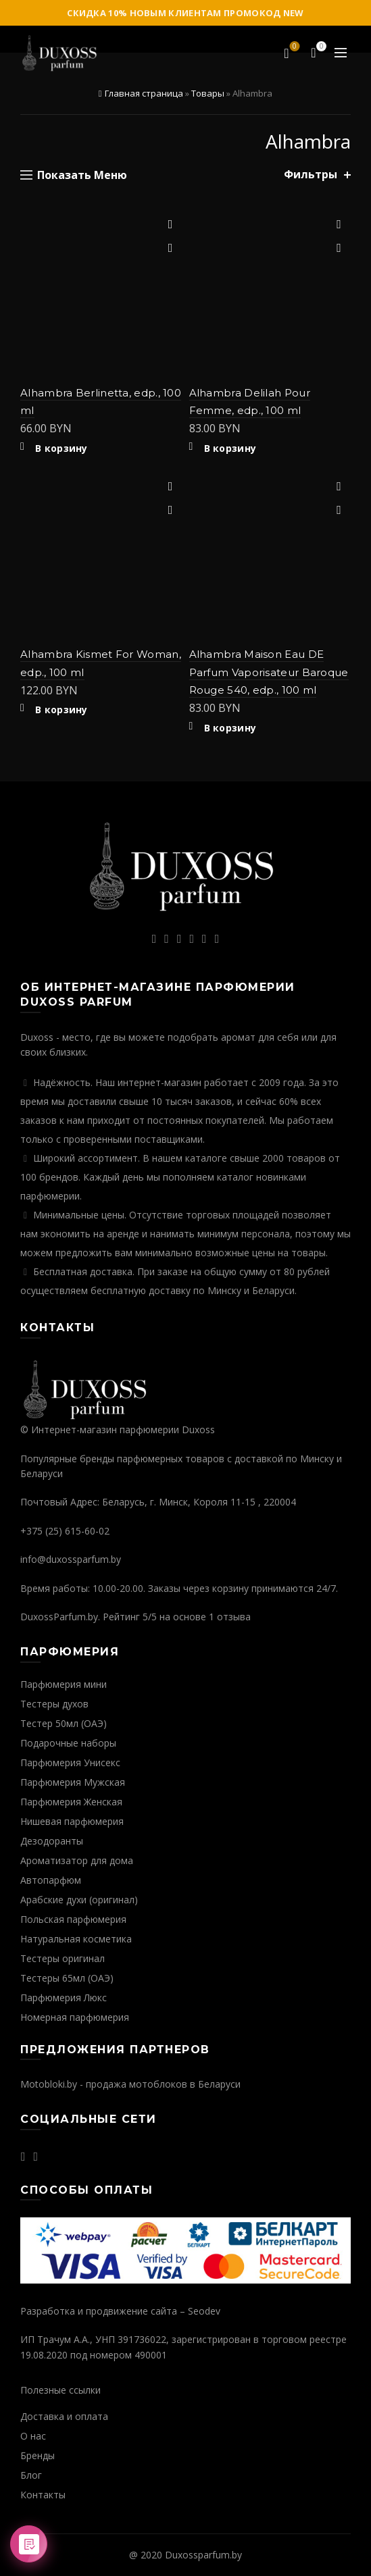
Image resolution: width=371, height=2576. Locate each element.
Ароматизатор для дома (76, 1860)
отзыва (234, 1616)
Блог (31, 2475)
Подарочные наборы (68, 1742)
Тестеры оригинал (62, 1958)
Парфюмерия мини (63, 1684)
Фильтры (310, 174)
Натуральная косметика (76, 1938)
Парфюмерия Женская (71, 1801)
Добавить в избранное (170, 224)
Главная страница (144, 93)
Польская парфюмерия (73, 1919)
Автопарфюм (50, 1880)
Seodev (204, 2310)
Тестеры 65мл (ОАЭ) (67, 1978)
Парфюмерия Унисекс (70, 1762)
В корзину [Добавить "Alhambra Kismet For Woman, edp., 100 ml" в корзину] (61, 710)
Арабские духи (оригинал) (79, 1899)
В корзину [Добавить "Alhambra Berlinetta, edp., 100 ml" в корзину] (61, 448)
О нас (33, 2435)
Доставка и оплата (64, 2416)
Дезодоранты (51, 1840)
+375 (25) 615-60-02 (64, 1530)
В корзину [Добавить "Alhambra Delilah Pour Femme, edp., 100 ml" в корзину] (230, 448)
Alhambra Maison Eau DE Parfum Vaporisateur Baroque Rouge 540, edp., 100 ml (269, 672)
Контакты (43, 2494)
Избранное (293, 47)
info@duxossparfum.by (70, 1559)
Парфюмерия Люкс (63, 1997)
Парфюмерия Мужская (72, 1782)
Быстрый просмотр (170, 248)
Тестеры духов (54, 1703)
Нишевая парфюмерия (72, 1821)
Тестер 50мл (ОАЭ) (63, 1723)
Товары (207, 93)
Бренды (37, 2455)
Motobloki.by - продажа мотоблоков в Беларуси (130, 2084)
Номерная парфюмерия (74, 2017)
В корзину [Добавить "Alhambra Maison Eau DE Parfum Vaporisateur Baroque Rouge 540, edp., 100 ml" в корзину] (230, 728)
